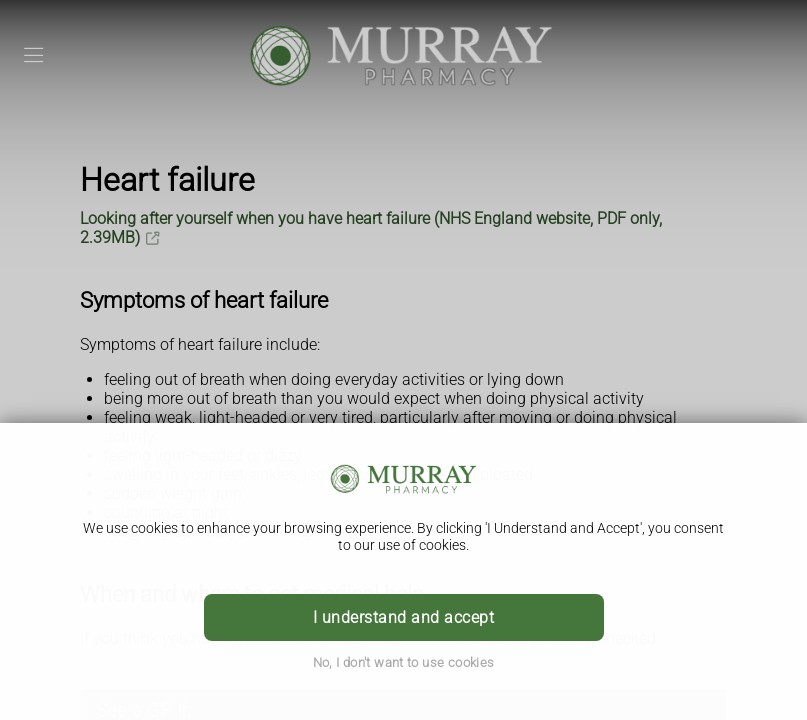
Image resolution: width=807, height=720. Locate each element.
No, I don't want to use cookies (404, 662)
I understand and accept (403, 617)
